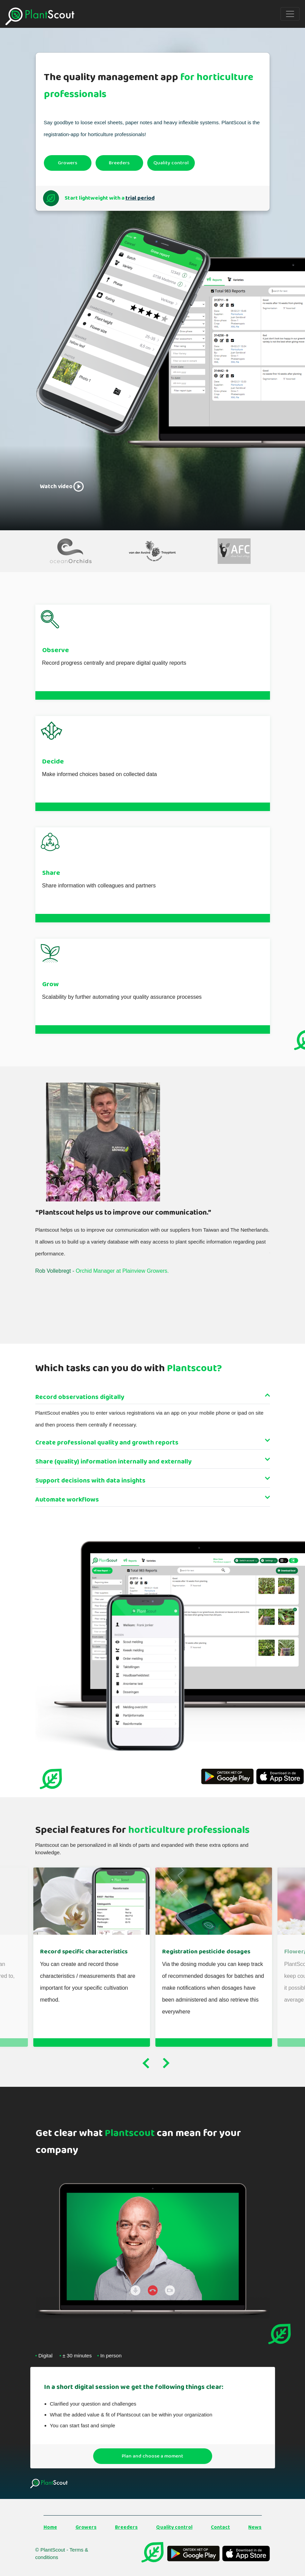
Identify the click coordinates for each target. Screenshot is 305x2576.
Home (50, 2524)
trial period (136, 198)
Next (166, 2062)
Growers (67, 163)
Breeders (119, 163)
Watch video (60, 486)
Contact (220, 2524)
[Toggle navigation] (290, 14)
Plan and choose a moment (152, 2453)
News (254, 2524)
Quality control (171, 163)
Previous (145, 2062)
